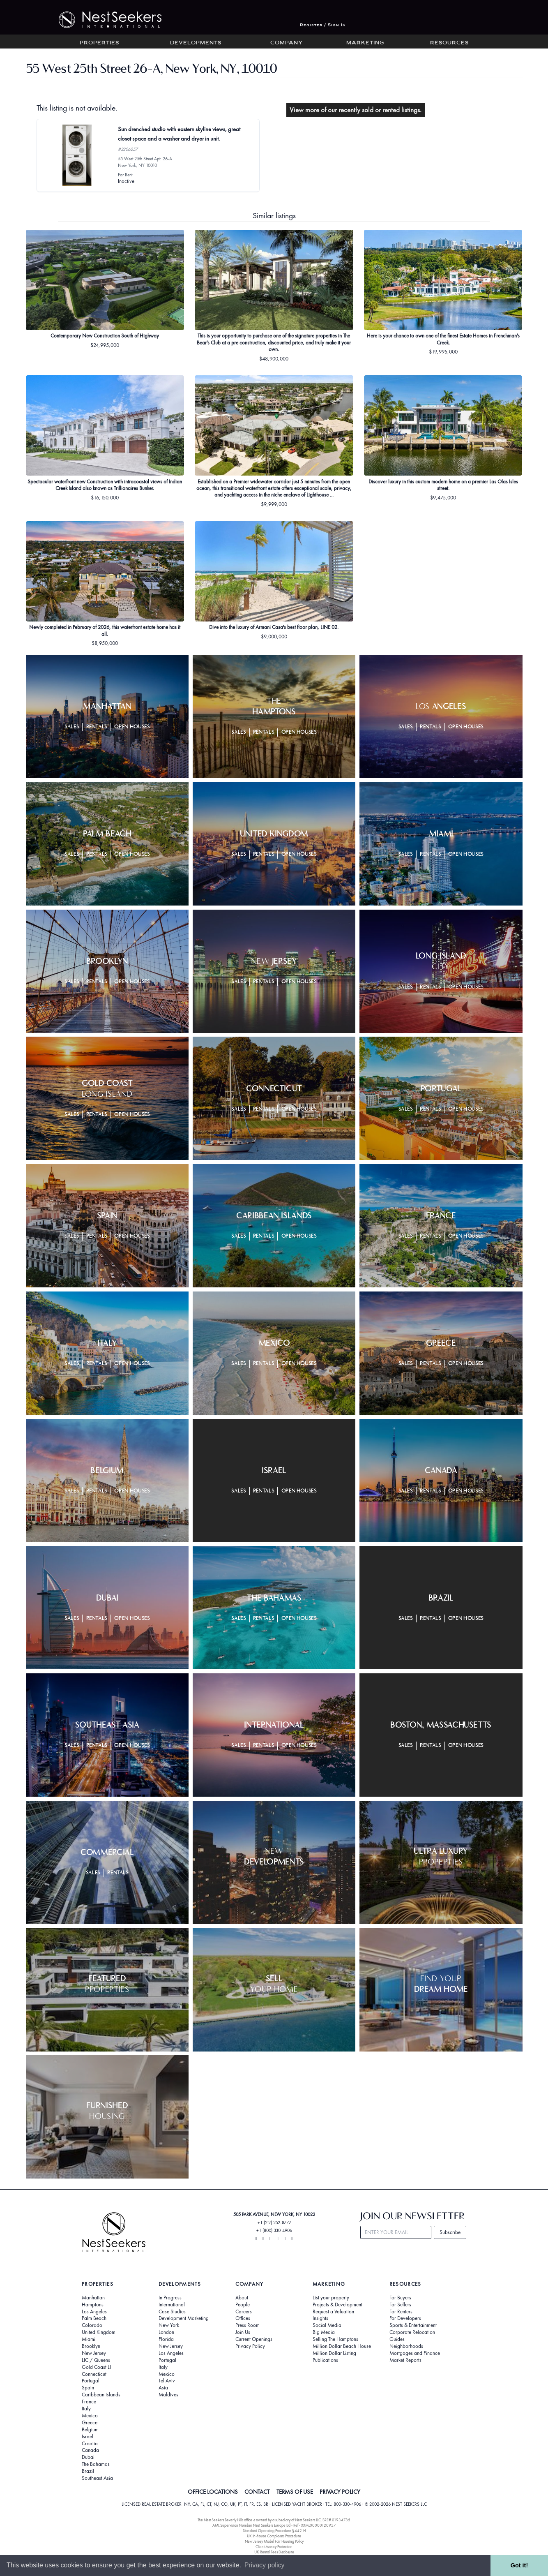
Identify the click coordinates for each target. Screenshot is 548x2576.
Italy (86, 2408)
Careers (243, 2311)
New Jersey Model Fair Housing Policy (274, 2541)
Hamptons (93, 2304)
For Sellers (400, 2304)
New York (169, 2325)
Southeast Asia (97, 2478)
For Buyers (400, 2297)
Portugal (90, 2380)
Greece (89, 2422)
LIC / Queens (96, 2360)
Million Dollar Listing (334, 2353)
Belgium (90, 2429)
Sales (71, 727)
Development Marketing (184, 2318)
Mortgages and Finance (414, 2353)
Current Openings (253, 2339)
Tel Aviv (167, 2380)
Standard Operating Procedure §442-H (274, 2530)
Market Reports (405, 2360)
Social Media (327, 2325)
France (89, 2401)
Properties (99, 43)
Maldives (168, 2394)
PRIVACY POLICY (340, 2491)
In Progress (170, 2297)
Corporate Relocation (412, 2332)
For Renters (400, 2311)
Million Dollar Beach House (342, 2346)
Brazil (88, 2471)
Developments (195, 43)
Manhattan (93, 2297)
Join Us (242, 2332)
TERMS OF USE (294, 2491)
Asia (163, 2387)
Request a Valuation (333, 2311)
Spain (88, 2387)
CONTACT (256, 2491)
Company (286, 43)
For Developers (405, 2318)
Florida (166, 2339)
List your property (331, 2297)
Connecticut (94, 2374)
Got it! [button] (519, 2565)
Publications (325, 2360)
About (241, 2297)
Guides (397, 2339)
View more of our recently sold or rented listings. (355, 109)
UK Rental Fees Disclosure (274, 2552)
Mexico (90, 2415)
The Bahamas (96, 2464)
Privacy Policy (250, 2346)
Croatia (90, 2443)
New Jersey (94, 2353)
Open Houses (132, 727)
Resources (449, 43)
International (172, 2304)
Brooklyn (91, 2346)
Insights (320, 2318)
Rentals (97, 727)
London (166, 2332)
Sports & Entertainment (413, 2325)
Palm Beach (94, 2318)
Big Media (324, 2332)
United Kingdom (98, 2332)
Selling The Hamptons (335, 2339)
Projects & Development (337, 2304)
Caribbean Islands (101, 2394)
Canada (90, 2450)
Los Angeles (94, 2311)
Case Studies (172, 2311)
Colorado (92, 2325)
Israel (87, 2436)
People (242, 2304)
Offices (242, 2318)
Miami (88, 2339)
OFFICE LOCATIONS (213, 2491)
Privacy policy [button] (264, 2565)
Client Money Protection (274, 2546)
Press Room (247, 2325)
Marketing (365, 43)
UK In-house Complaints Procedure (274, 2536)
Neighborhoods (406, 2346)
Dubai (88, 2457)
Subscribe (450, 2232)
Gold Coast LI (96, 2367)
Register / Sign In (323, 25)
